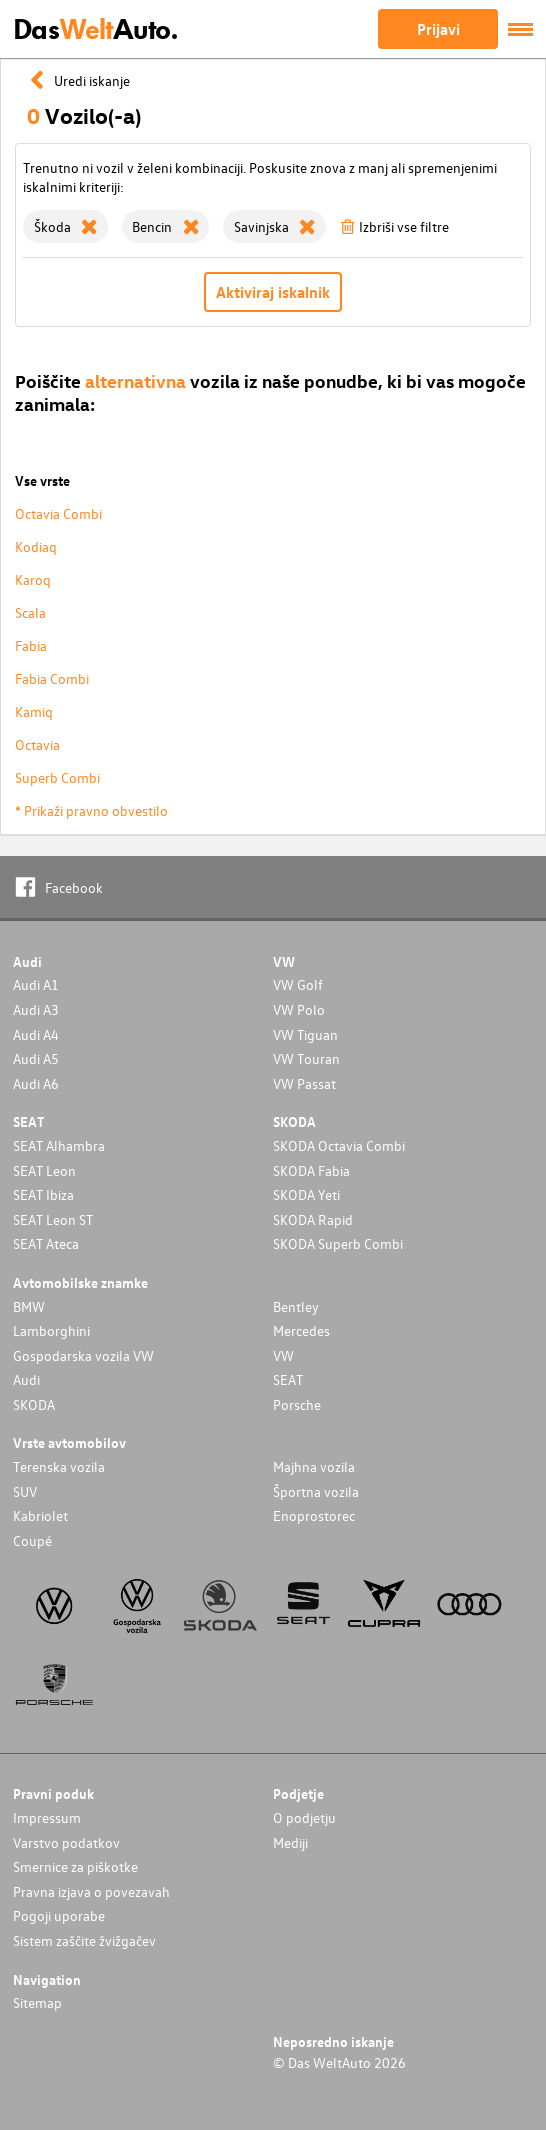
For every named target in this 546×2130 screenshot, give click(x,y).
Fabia (31, 645)
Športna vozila (316, 1491)
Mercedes (301, 1330)
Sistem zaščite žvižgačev (84, 1940)
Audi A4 (36, 1034)
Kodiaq (36, 546)
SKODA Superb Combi (338, 1243)
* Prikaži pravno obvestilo (91, 810)
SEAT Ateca (46, 1243)
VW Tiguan (305, 1034)
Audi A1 (36, 984)
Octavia (37, 744)
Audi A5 (36, 1058)
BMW (29, 1306)
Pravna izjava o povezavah (91, 1891)
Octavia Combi (58, 513)
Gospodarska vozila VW (83, 1355)
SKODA (34, 1404)
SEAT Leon (44, 1170)
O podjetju (304, 1817)
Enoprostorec (314, 1515)
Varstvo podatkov (66, 1842)
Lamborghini (51, 1330)
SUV (25, 1491)
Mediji (290, 1842)
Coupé (32, 1540)
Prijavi (438, 29)
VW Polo (299, 1009)
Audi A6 (36, 1083)
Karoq (33, 579)
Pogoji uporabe (59, 1915)
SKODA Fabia (311, 1170)
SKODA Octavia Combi (339, 1145)
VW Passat (304, 1083)
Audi (26, 1379)
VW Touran (306, 1058)
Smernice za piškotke (75, 1866)
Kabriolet (40, 1515)
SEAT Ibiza (43, 1194)
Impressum (47, 1817)
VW (283, 1355)
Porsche (297, 1404)
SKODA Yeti (306, 1194)
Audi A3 (36, 1009)
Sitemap (37, 2002)
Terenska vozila (59, 1466)
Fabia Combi (52, 678)
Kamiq (34, 711)
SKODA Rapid (313, 1219)
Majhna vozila (314, 1466)
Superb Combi (57, 777)
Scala (30, 612)
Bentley (296, 1306)
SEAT (288, 1379)
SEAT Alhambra (59, 1145)
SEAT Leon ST (53, 1219)
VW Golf (298, 984)
